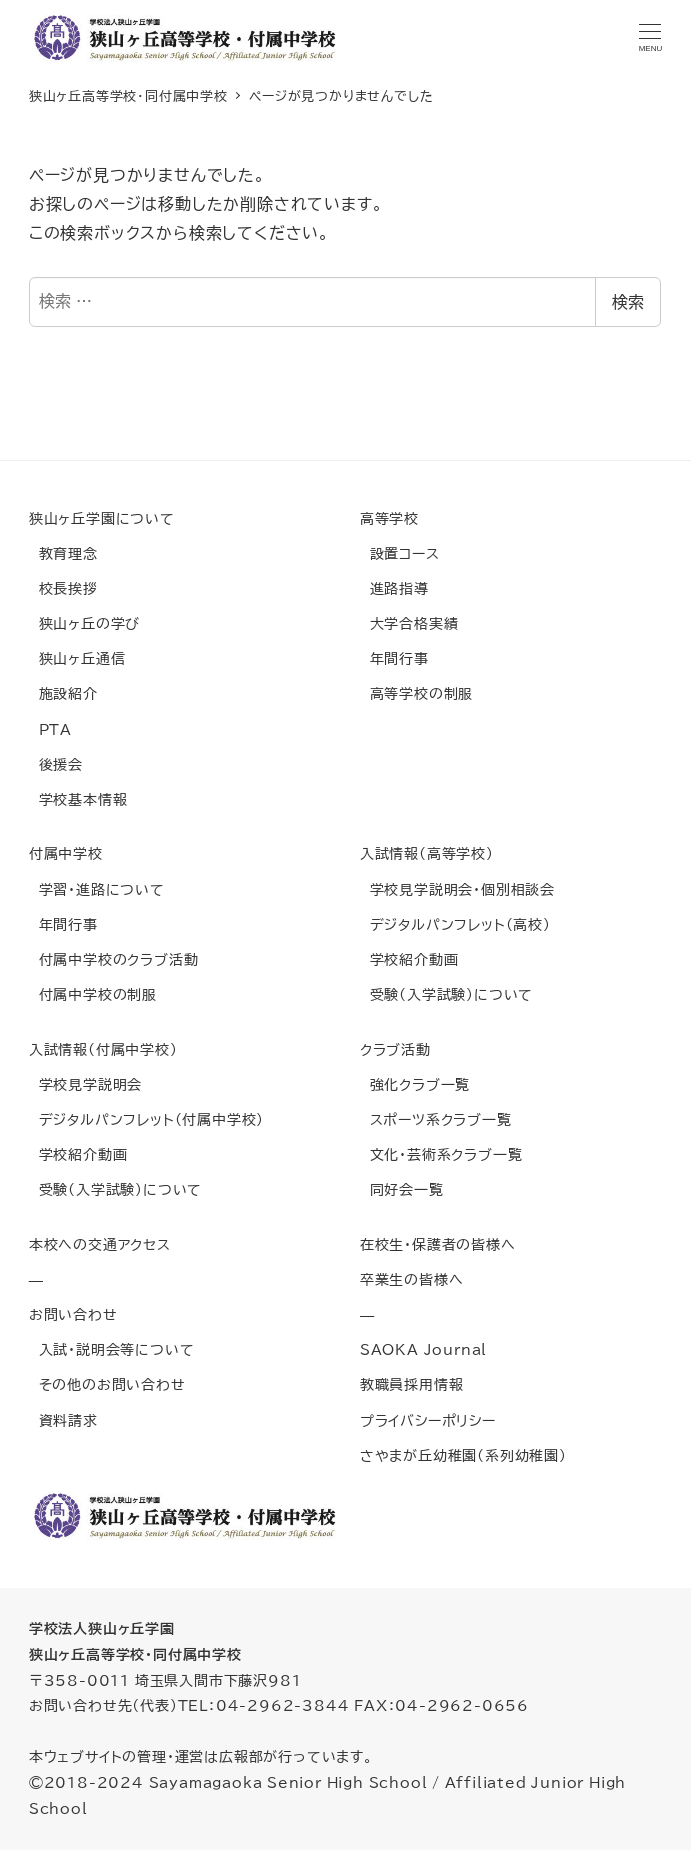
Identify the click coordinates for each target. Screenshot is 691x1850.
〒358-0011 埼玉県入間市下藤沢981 (165, 1680)
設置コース (400, 553)
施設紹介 (63, 693)
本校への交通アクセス (100, 1244)
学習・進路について (97, 889)
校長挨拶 (63, 588)
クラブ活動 (395, 1049)
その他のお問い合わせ (107, 1384)
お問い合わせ (73, 1314)
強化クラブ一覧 (415, 1084)
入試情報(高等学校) (427, 853)
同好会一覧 (402, 1189)
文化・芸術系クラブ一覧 (441, 1154)
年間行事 (394, 658)
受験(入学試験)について (446, 994)
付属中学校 (66, 853)
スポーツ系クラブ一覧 (436, 1119)
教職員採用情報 (412, 1384)
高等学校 (389, 518)
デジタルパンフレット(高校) (455, 924)
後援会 (56, 764)
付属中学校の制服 (93, 994)
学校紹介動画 (409, 959)
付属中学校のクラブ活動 (114, 959)
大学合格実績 (409, 623)
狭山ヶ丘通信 (77, 658)
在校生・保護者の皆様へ (438, 1244)
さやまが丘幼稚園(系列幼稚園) (463, 1455)
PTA (50, 729)
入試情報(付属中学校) (103, 1049)
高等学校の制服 (416, 693)
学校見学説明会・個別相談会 (457, 889)
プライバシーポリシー (428, 1420)
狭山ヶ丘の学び (84, 623)
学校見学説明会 (85, 1084)
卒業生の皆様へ (412, 1279)
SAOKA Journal (423, 1349)
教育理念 (63, 553)
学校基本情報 (78, 799)
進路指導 (394, 588)
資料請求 (63, 1420)
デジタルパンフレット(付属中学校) (146, 1119)
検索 (628, 302)
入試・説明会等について (112, 1349)
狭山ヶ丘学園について (102, 518)
